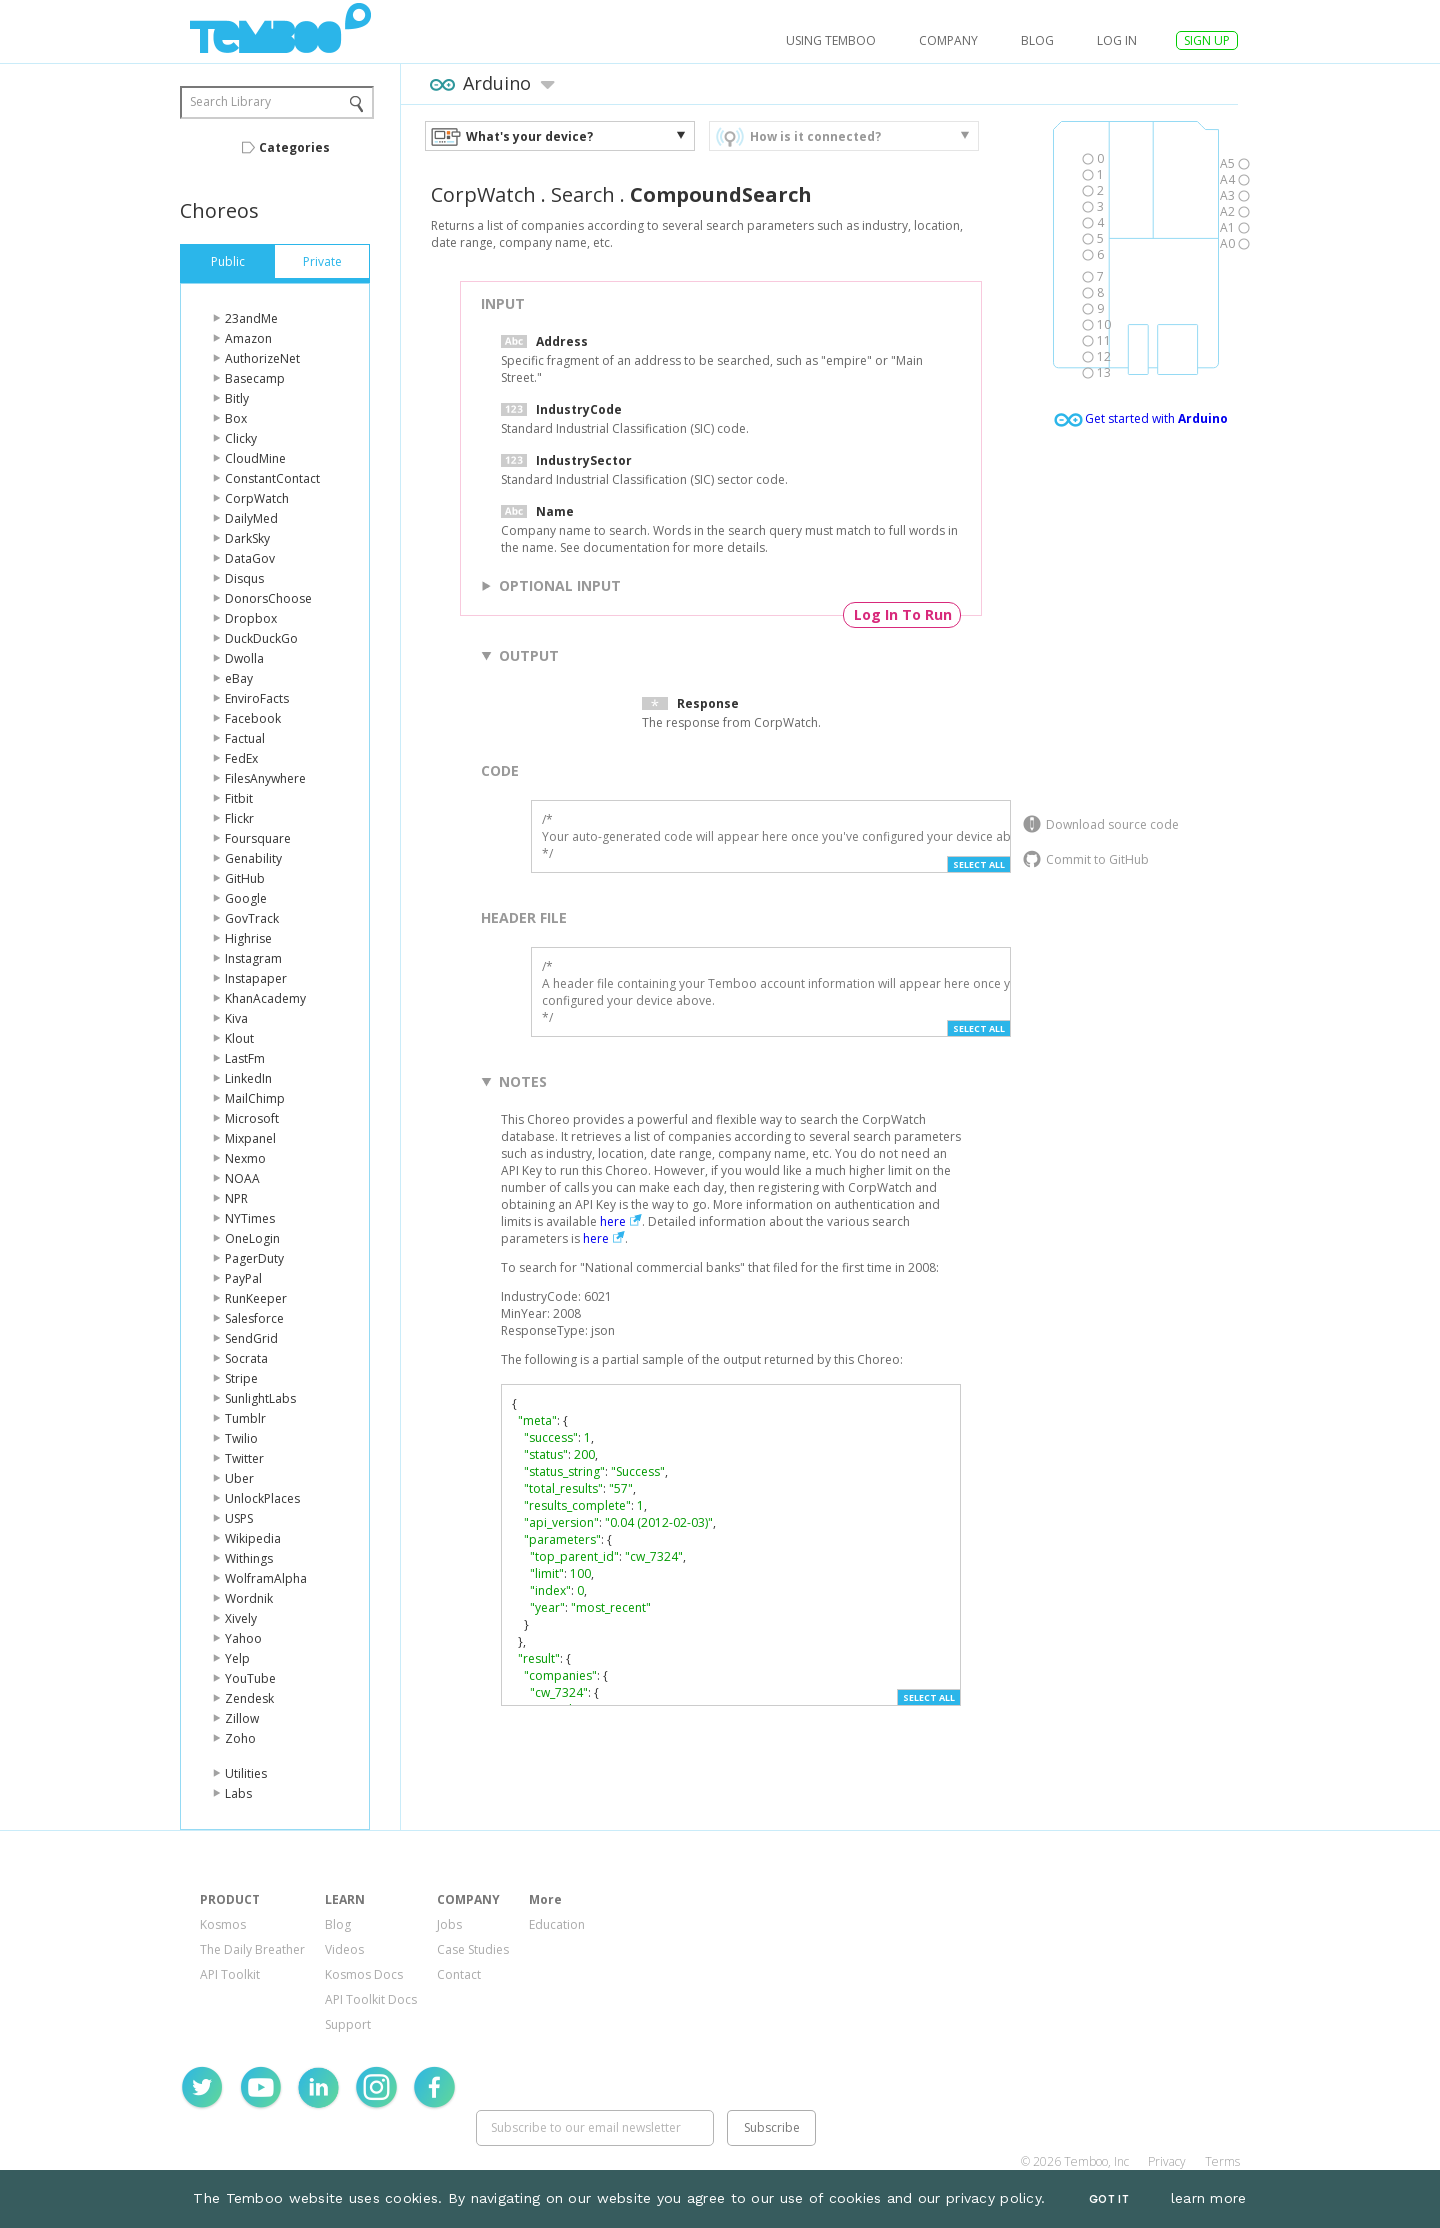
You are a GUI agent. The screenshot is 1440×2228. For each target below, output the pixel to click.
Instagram (253, 958)
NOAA (242, 1178)
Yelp (237, 1658)
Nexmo (245, 1158)
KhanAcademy (265, 998)
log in (1117, 40)
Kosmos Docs (364, 1974)
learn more (1209, 2198)
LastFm (245, 1058)
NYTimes (250, 1218)
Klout (239, 1038)
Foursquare (258, 838)
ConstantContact (272, 478)
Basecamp (255, 378)
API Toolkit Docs (371, 1999)
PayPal (243, 1278)
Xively (241, 1618)
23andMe (251, 318)
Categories (294, 147)
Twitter (244, 1458)
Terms (1222, 2161)
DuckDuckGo (261, 638)
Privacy (1167, 2161)
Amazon (248, 338)
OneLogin (252, 1238)
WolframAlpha (266, 1578)
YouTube (250, 1678)
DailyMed (251, 518)
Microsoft (252, 1118)
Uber (239, 1478)
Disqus (244, 578)
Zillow (242, 1718)
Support (348, 2024)
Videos (344, 1949)
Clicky (241, 438)
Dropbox (251, 618)
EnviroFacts (257, 698)
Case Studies (473, 1949)
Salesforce (254, 1318)
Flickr (239, 818)
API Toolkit (230, 1974)
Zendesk (249, 1698)
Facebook (253, 718)
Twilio (241, 1438)
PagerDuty (254, 1258)
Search (583, 194)
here (613, 1221)
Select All (979, 864)
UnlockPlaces (262, 1498)
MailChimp (255, 1098)
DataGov (250, 558)
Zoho (240, 1738)
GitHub (245, 878)
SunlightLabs (260, 1398)
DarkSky (247, 538)
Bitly (237, 398)
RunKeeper (256, 1298)
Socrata (246, 1358)
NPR (236, 1198)
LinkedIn (248, 1078)
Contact (459, 1974)
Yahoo (243, 1638)
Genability (253, 858)
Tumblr (245, 1418)
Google (246, 898)
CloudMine (255, 458)
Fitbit (239, 798)
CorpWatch (257, 498)
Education (557, 1924)
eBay (239, 678)
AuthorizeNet (262, 358)
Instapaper (256, 978)
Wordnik (249, 1598)
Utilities (246, 1773)
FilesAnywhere (265, 778)
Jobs (449, 1924)
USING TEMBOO (831, 40)
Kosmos (223, 1924)
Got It (1109, 2199)
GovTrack (252, 918)
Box (236, 418)
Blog (1037, 40)
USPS (239, 1518)
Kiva (236, 1018)
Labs (238, 1793)
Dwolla (244, 658)
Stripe (241, 1378)
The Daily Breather (252, 1949)
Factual (245, 738)
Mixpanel (250, 1138)
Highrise (248, 938)
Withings (249, 1558)
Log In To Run (903, 614)
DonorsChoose (268, 598)
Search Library (230, 101)
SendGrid (251, 1338)
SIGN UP (1207, 40)
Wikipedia (253, 1538)
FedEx (241, 758)
